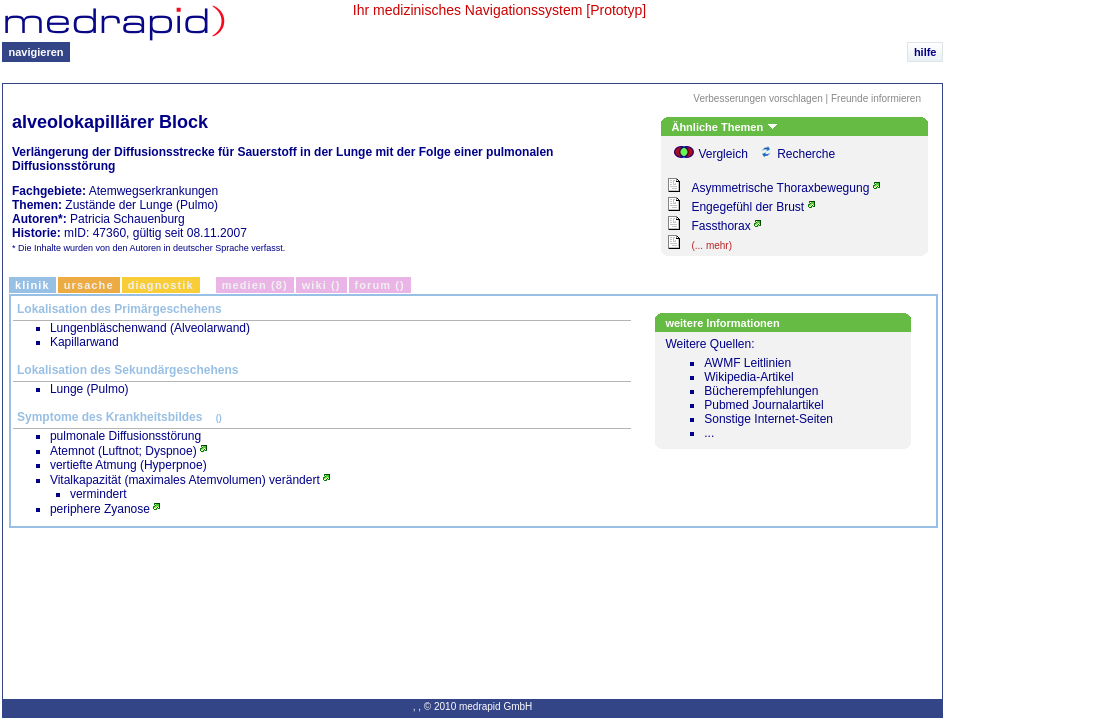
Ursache (89, 285)
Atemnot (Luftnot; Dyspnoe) (123, 451)
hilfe (925, 52)
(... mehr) (711, 245)
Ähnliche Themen (724, 127)
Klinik (32, 285)
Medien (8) (255, 285)
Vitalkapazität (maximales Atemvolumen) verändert (185, 480)
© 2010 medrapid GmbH (478, 706)
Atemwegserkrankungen (153, 191)
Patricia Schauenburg (127, 219)
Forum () (380, 285)
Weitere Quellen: (785, 388)
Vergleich (722, 154)
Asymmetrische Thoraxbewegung (780, 188)
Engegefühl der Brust (747, 207)
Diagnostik (161, 285)
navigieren (36, 52)
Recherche (806, 154)
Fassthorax (720, 226)
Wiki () (321, 285)
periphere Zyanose (100, 509)
